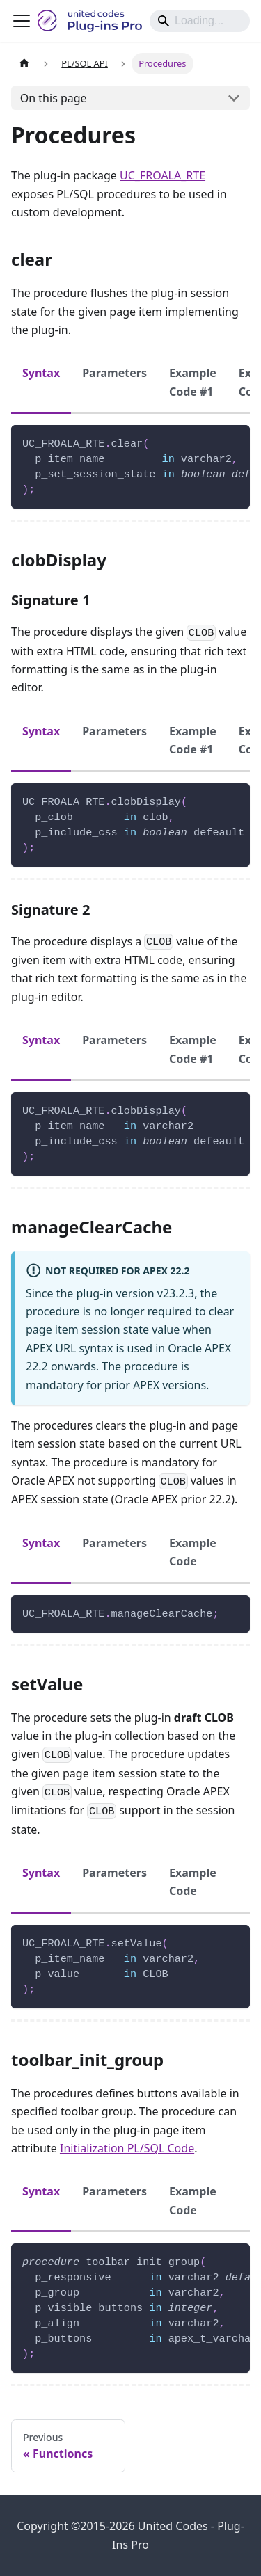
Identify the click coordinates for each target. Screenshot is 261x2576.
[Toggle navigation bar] (21, 20)
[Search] (200, 21)
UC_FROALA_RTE (162, 175)
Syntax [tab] (41, 373)
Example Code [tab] (192, 1552)
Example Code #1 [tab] (192, 382)
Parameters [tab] (114, 373)
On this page (53, 98)
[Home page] (24, 63)
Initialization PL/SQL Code (127, 2148)
